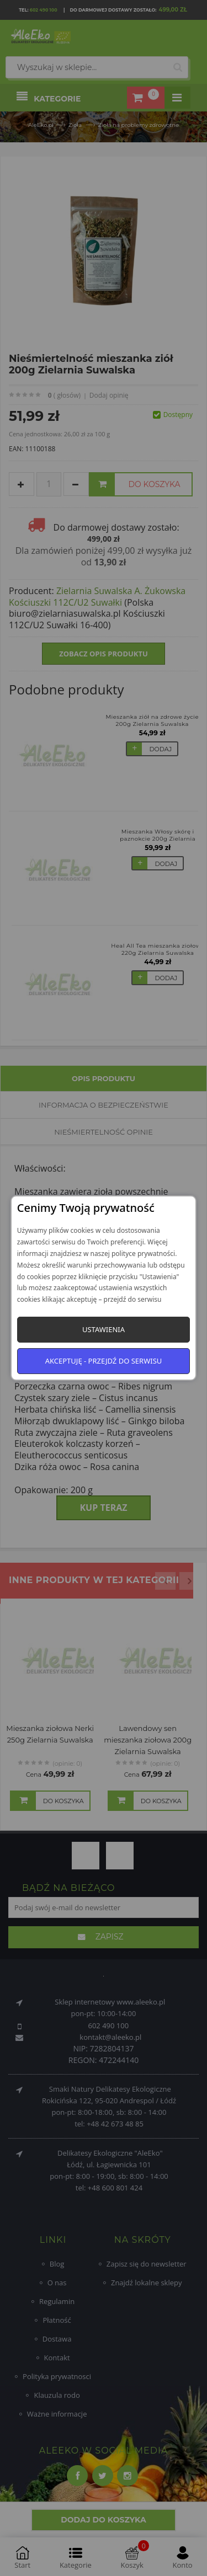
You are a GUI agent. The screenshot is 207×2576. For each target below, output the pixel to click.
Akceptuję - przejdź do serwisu (103, 1361)
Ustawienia (103, 1329)
